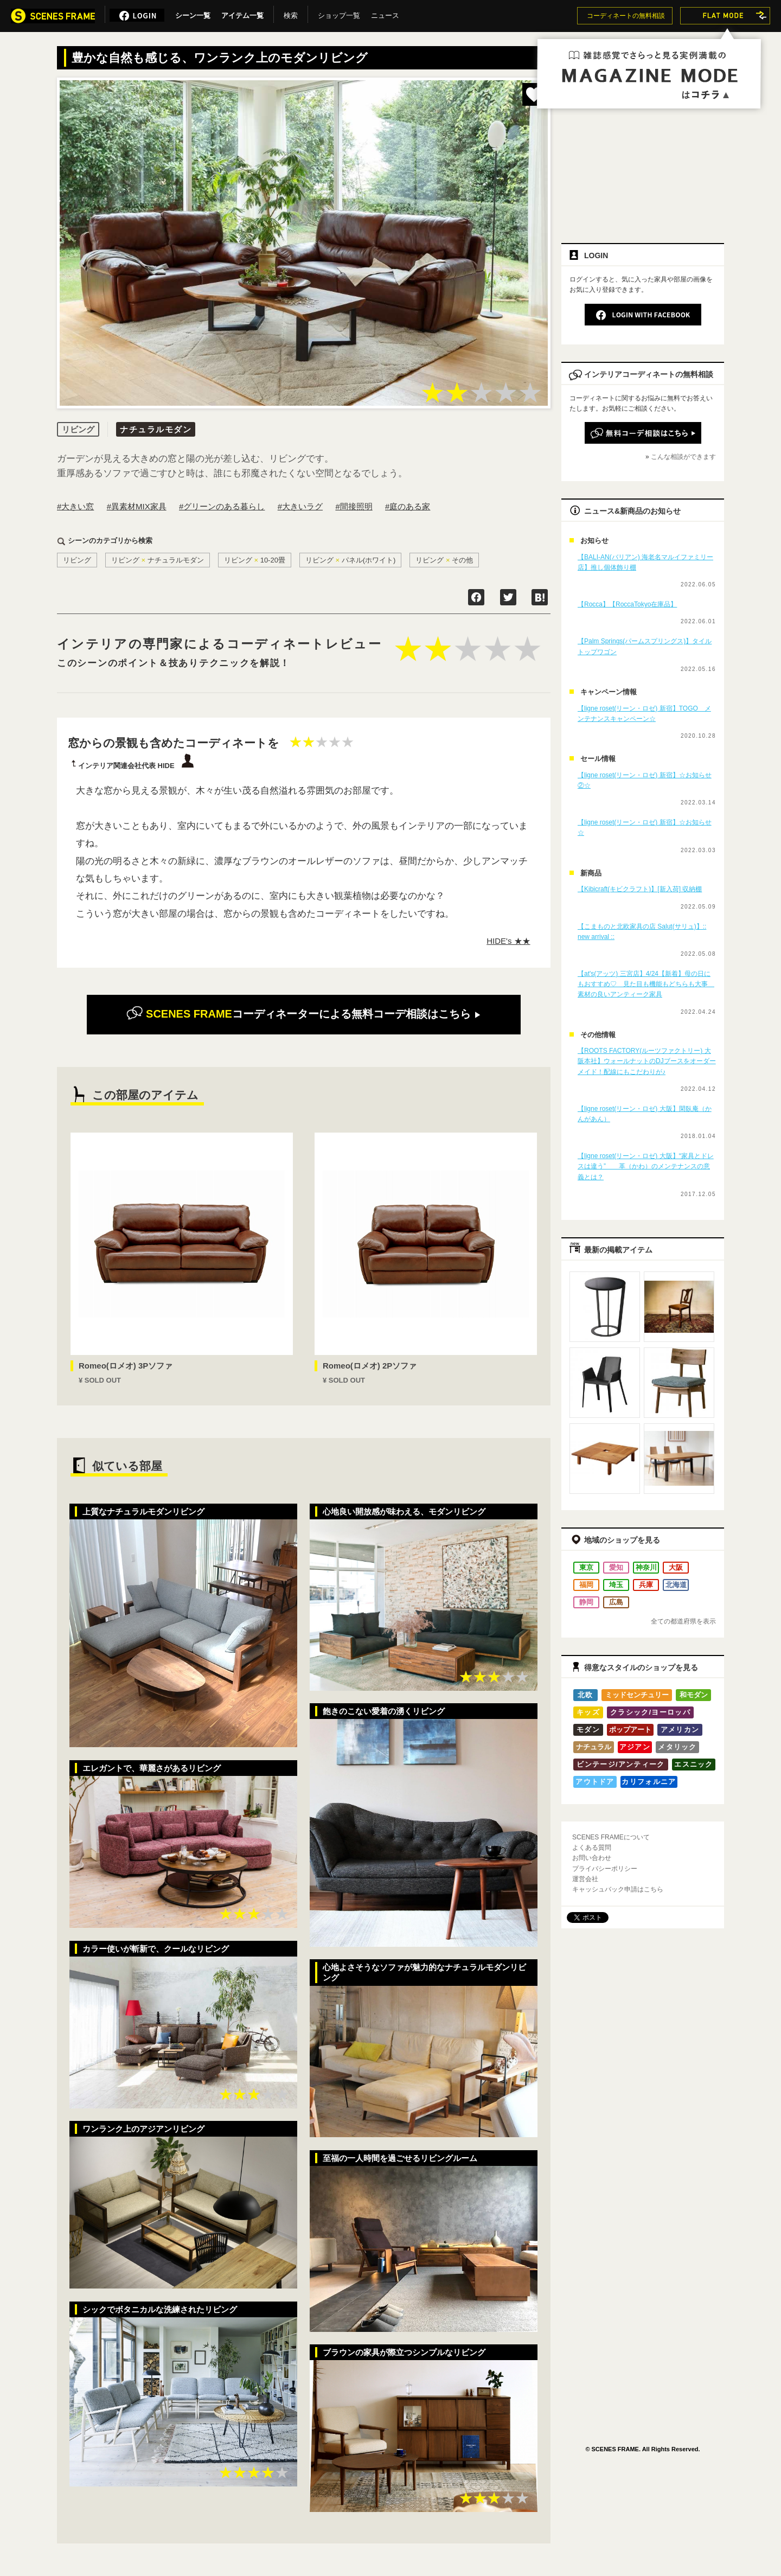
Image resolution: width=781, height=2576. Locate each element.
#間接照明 (353, 506)
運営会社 (585, 1879)
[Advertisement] (642, 155)
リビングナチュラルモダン (157, 560)
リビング (77, 560)
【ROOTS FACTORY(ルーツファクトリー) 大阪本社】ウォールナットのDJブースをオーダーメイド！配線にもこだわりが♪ (647, 1061)
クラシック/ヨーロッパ (650, 1712)
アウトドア (594, 1782)
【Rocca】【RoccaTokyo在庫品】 (627, 604)
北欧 (585, 1695)
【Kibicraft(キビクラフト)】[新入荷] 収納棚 (640, 889)
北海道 (676, 1585)
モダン (588, 1729)
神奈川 (646, 1567)
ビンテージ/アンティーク (620, 1764)
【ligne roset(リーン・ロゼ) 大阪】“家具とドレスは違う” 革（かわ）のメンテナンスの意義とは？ (646, 1166)
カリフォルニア (649, 1782)
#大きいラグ (300, 506)
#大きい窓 (75, 506)
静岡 (586, 1602)
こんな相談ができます (683, 457)
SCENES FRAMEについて (611, 1837)
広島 (616, 1602)
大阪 (676, 1567)
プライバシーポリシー (604, 1868)
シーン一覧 (192, 13)
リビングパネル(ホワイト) (350, 560)
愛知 (616, 1567)
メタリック (677, 1747)
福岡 (586, 1585)
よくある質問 (591, 1847)
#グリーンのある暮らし (222, 506)
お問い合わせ (591, 1858)
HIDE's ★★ (508, 940)
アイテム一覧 (242, 13)
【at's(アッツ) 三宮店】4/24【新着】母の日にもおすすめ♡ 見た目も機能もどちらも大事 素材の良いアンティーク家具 (646, 984)
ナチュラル (593, 1747)
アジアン (634, 1747)
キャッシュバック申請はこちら (617, 1889)
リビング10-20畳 (254, 560)
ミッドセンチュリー (637, 1695)
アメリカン (680, 1729)
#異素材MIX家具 (137, 506)
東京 (586, 1567)
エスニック (693, 1764)
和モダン (694, 1695)
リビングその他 (444, 560)
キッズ (588, 1712)
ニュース (385, 13)
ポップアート (630, 1729)
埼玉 (616, 1585)
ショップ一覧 (339, 13)
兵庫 (646, 1585)
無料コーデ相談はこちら (303, 1014)
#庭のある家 (407, 506)
